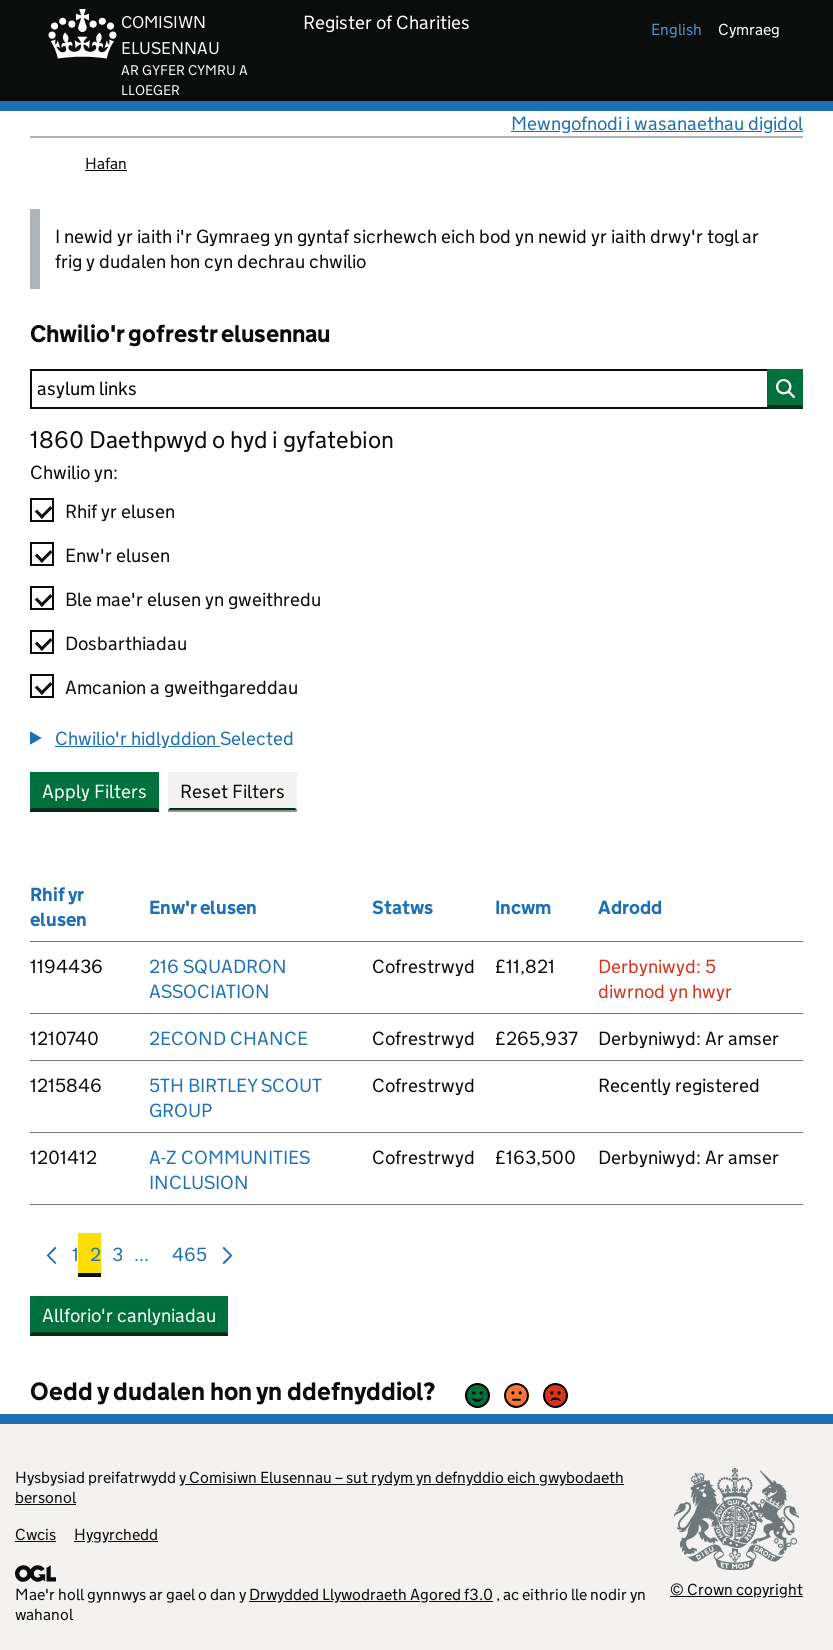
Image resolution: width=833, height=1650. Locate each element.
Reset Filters (232, 791)
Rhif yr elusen (120, 511)
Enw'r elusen (117, 555)
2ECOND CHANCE (228, 1038)
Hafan (106, 163)
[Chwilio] (416, 389)
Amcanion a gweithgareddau (181, 687)
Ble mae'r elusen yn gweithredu (193, 599)
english (676, 29)
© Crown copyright (736, 1589)
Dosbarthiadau (126, 643)
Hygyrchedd (116, 1534)
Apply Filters (94, 791)
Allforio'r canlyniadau (129, 1315)
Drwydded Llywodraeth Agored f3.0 (371, 1594)
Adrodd (630, 907)
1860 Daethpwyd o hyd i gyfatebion (212, 439)
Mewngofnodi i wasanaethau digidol (657, 123)
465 (189, 1258)
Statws (402, 907)
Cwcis (35, 1534)
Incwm (523, 907)
